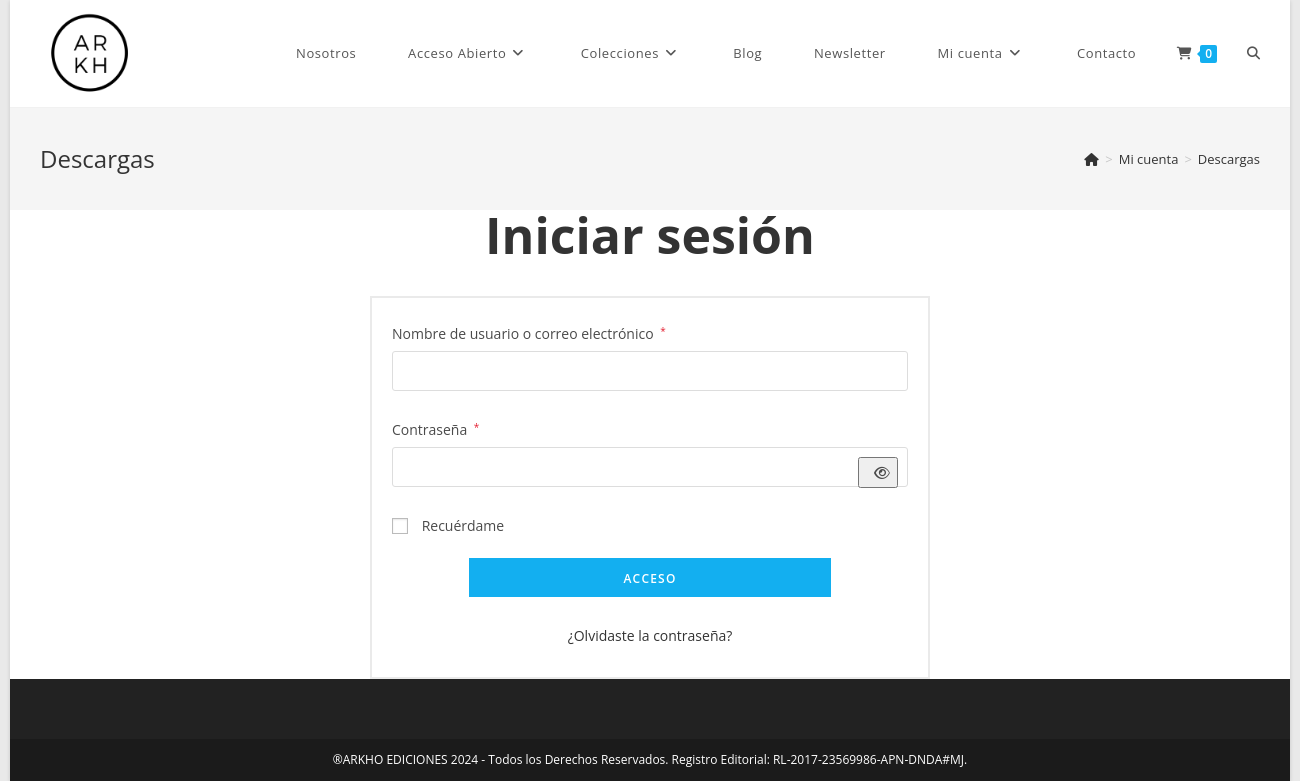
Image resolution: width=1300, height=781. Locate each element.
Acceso (649, 578)
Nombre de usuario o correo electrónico (529, 332)
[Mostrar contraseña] (878, 472)
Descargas (1229, 159)
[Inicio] (1091, 159)
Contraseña (435, 428)
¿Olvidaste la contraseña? (650, 635)
